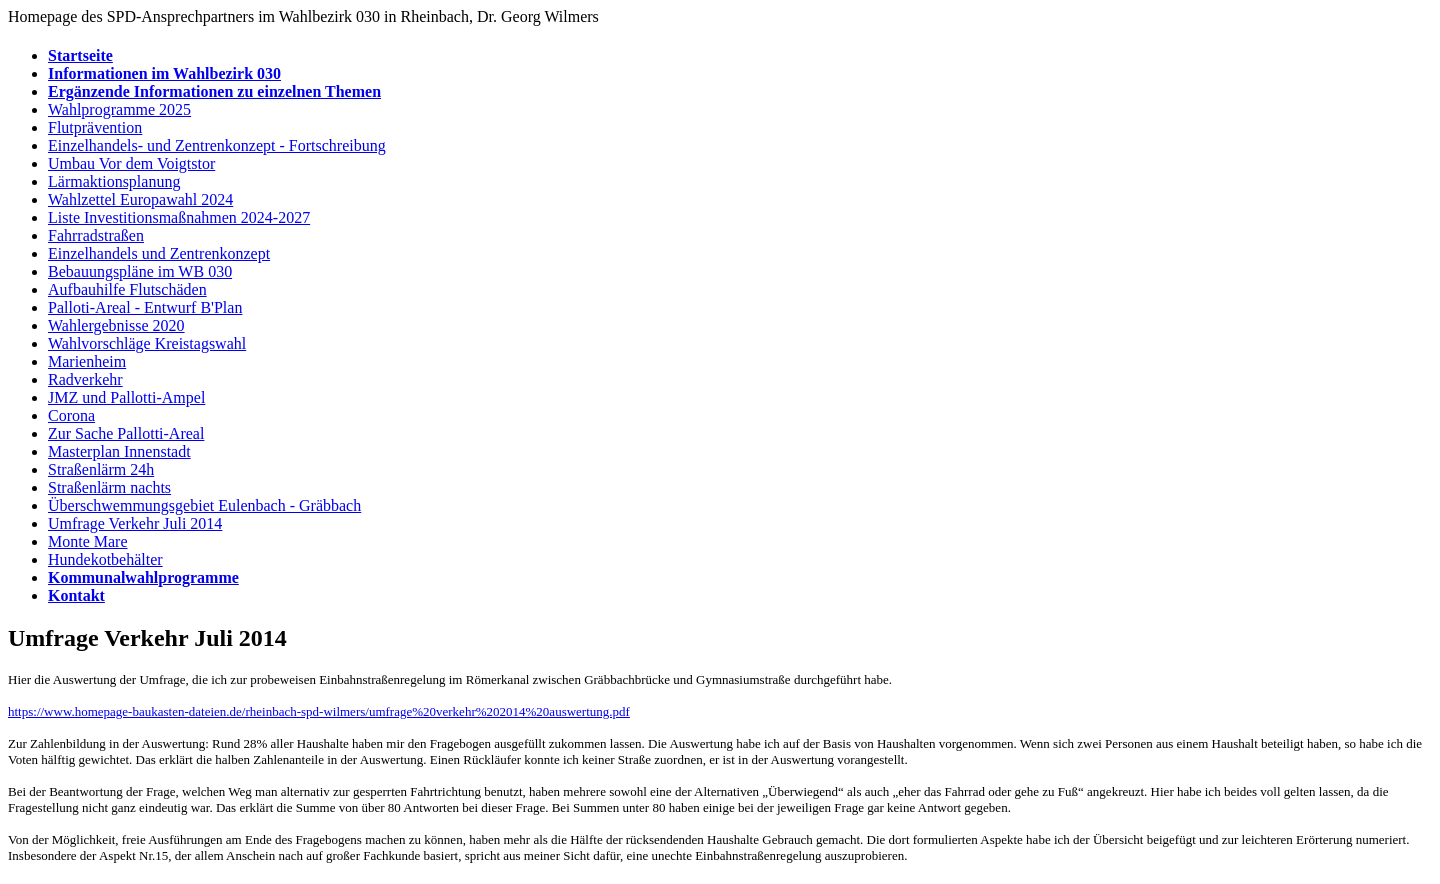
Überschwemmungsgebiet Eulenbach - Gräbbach (204, 505)
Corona (71, 415)
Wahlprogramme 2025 (119, 109)
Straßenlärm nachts (109, 487)
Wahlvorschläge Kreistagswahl (147, 343)
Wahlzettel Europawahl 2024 (140, 199)
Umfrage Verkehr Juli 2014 (135, 523)
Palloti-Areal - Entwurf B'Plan (145, 307)
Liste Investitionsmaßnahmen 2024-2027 (179, 217)
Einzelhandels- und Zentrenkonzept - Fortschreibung (217, 145)
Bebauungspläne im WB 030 (140, 271)
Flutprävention (95, 127)
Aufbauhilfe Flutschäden (127, 289)
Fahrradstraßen (96, 235)
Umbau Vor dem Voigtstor (131, 163)
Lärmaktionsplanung (114, 181)
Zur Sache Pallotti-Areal (126, 433)
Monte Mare (88, 541)
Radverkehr (85, 379)
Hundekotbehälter (105, 559)
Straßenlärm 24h (101, 469)
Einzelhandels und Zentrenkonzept (159, 253)
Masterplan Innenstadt (119, 451)
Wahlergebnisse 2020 (116, 325)
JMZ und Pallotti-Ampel (126, 397)
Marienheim (87, 361)
